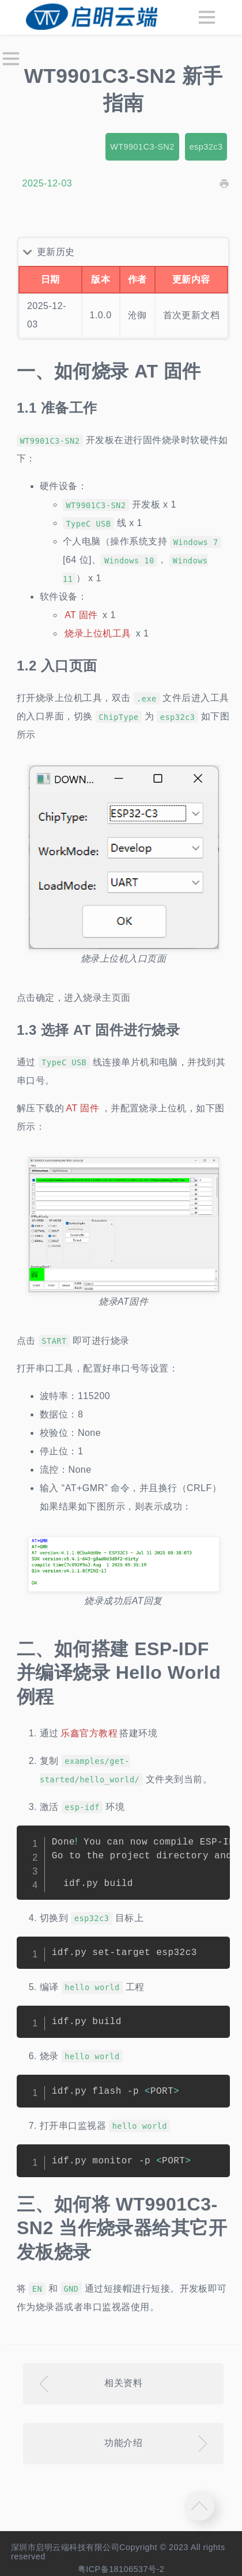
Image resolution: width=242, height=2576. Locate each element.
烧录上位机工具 (98, 633)
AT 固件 (81, 615)
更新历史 (56, 252)
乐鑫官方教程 (89, 1733)
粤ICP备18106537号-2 (121, 2569)
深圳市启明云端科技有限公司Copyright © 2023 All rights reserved (118, 2552)
